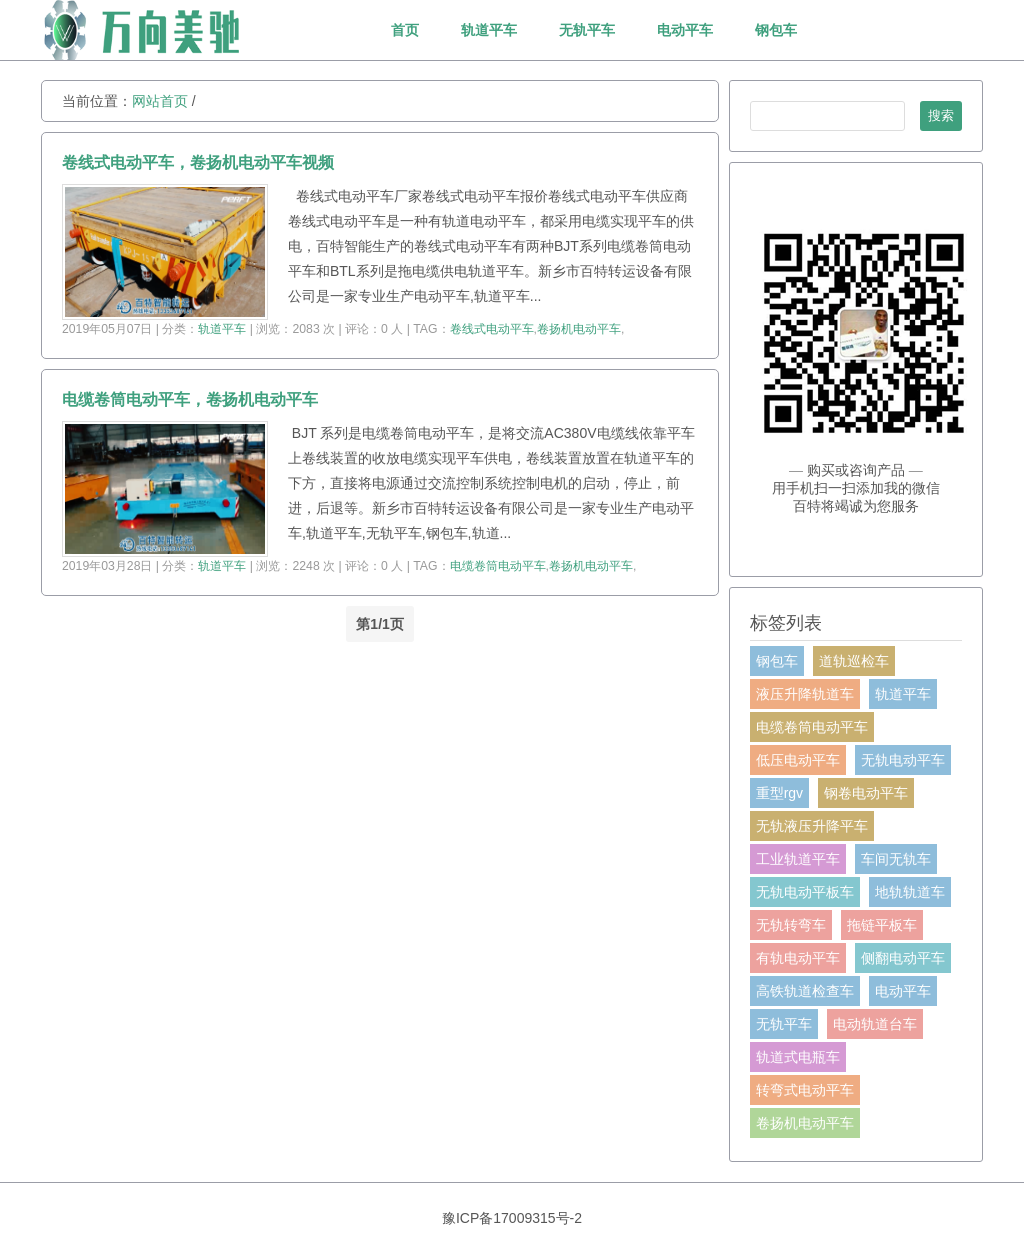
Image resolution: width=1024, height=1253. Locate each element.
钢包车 (776, 30)
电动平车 (685, 30)
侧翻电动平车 (903, 958)
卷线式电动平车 (492, 329)
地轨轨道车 (910, 892)
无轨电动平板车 (805, 892)
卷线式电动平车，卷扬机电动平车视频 (198, 162)
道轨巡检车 (854, 661)
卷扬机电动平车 (579, 329)
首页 (405, 30)
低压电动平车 (798, 760)
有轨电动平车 (798, 958)
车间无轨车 (896, 859)
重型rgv (779, 793)
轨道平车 (489, 30)
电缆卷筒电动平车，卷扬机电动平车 (190, 399)
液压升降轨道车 (805, 694)
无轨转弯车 (791, 925)
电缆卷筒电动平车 (498, 566)
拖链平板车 (882, 925)
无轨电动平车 (903, 760)
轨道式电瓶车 (798, 1057)
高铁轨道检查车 (805, 991)
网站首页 (160, 101)
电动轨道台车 (875, 1024)
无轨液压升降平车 (812, 826)
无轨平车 (587, 30)
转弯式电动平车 (805, 1090)
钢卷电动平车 (866, 793)
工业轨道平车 (798, 859)
